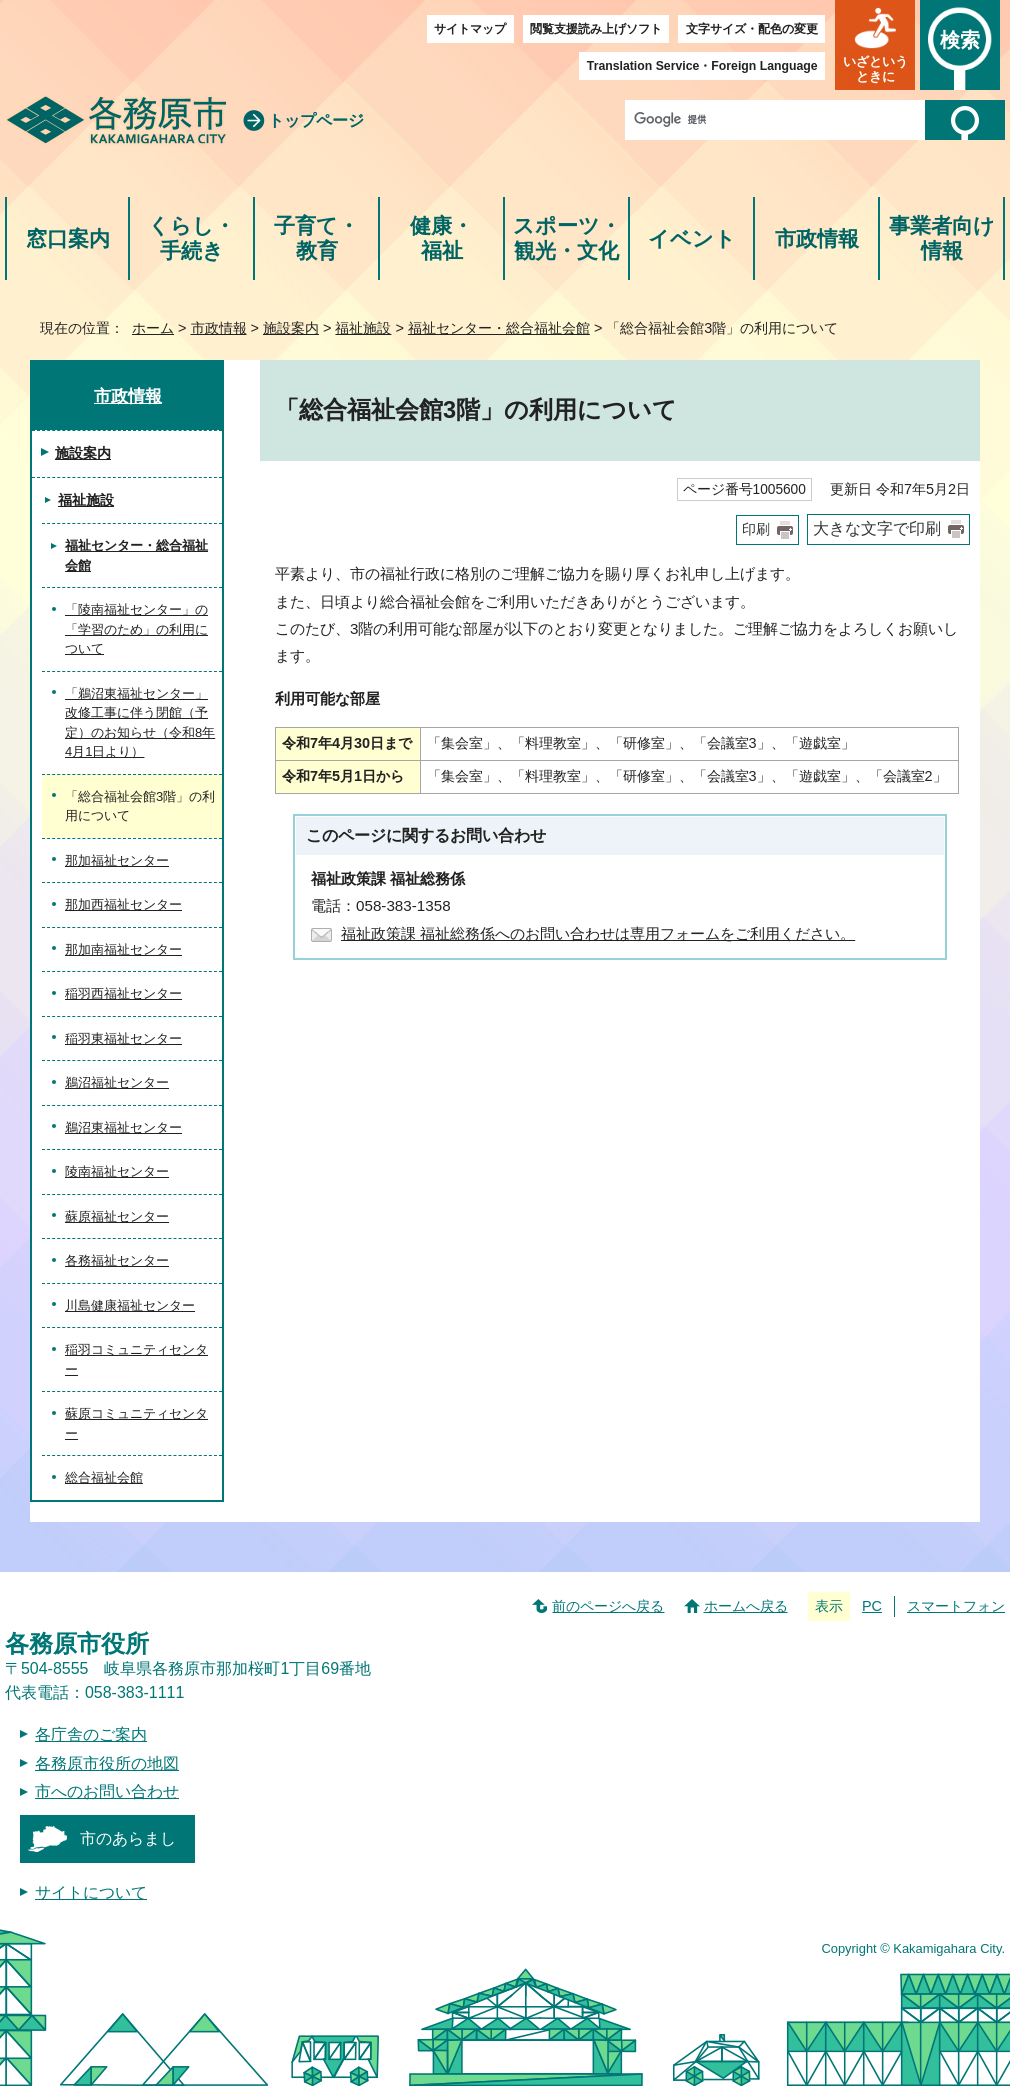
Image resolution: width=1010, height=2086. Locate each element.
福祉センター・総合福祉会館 (499, 328)
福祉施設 (363, 328)
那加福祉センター (117, 860)
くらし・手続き (191, 238)
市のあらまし (128, 1838)
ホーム (153, 328)
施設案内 (291, 328)
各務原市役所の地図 (107, 1763)
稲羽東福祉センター (123, 1038)
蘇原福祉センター (117, 1216)
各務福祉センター (117, 1260)
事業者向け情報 (942, 238)
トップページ (316, 120)
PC (872, 1606)
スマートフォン (956, 1606)
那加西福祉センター (123, 904)
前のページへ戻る (608, 1606)
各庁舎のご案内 (91, 1734)
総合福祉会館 (104, 1477)
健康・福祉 (441, 238)
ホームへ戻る (746, 1606)
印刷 (756, 529)
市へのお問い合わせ (107, 1791)
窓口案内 (68, 238)
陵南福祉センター (117, 1171)
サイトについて (91, 1892)
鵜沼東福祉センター (123, 1127)
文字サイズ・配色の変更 (752, 29)
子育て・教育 (316, 238)
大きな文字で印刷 (877, 528)
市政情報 (817, 238)
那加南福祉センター (123, 949)
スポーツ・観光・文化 (567, 238)
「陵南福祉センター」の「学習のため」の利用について (136, 629)
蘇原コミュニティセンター (136, 1423)
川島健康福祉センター (130, 1305)
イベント (692, 238)
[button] (875, 45)
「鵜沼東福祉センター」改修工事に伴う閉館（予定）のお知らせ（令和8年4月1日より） (140, 723)
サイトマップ (470, 29)
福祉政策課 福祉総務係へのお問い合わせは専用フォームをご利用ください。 (598, 933)
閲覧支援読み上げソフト (596, 29)
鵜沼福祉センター (117, 1082)
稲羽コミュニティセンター (136, 1359)
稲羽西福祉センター (123, 993)
